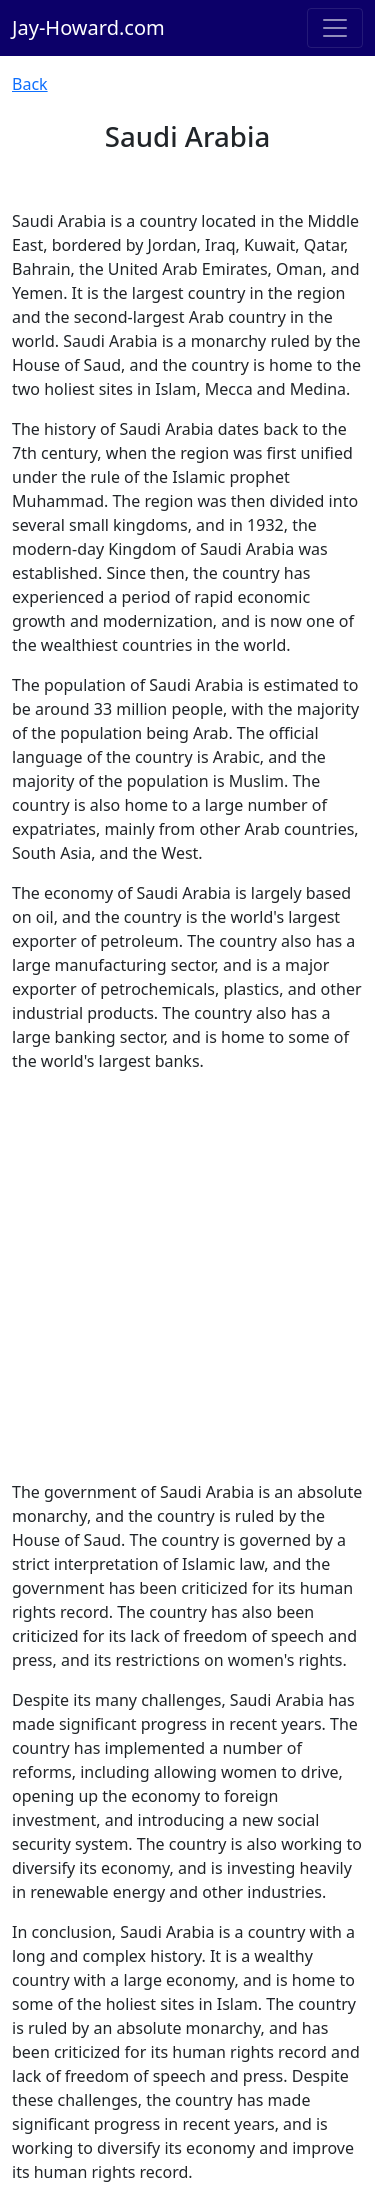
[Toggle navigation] (335, 28)
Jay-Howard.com (88, 27)
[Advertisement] (187, 1276)
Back (30, 84)
